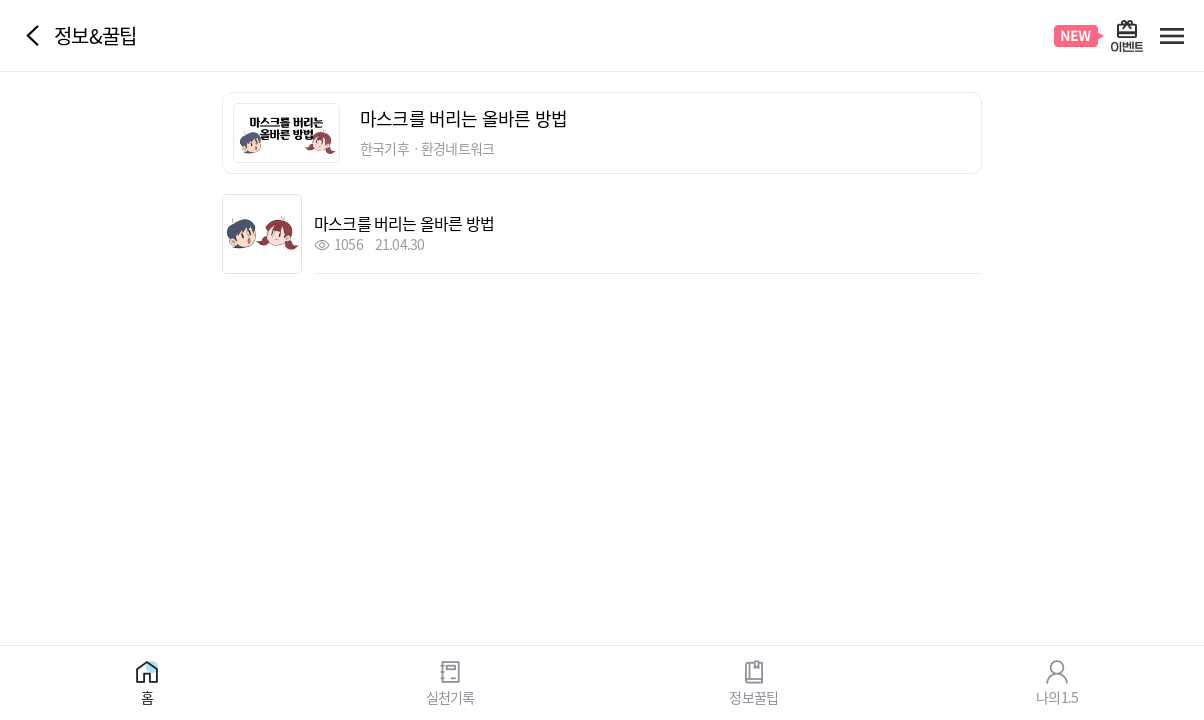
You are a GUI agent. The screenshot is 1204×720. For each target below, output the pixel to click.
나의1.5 (1057, 696)
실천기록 (450, 696)
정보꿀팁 (753, 696)
